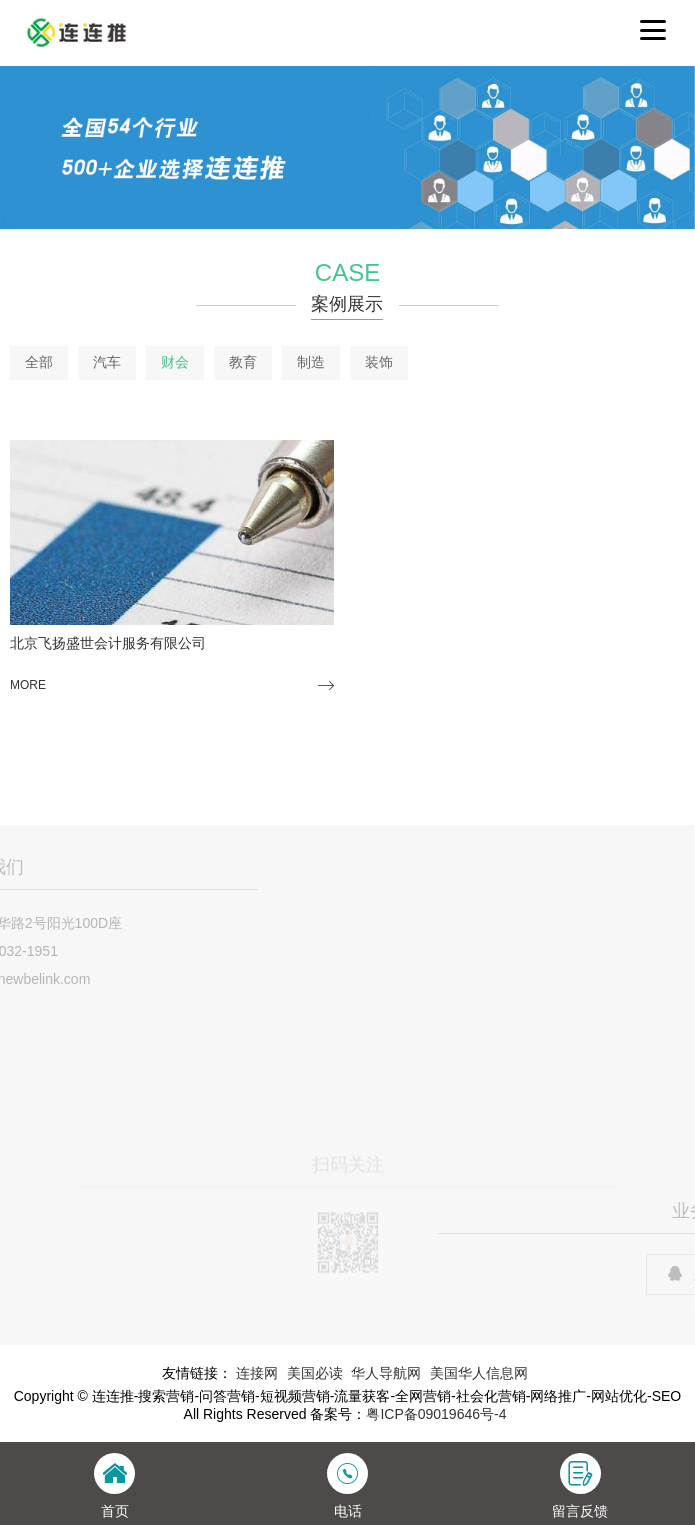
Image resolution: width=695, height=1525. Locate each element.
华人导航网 (386, 1373)
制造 (311, 362)
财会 (175, 362)
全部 (39, 362)
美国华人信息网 (479, 1373)
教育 (243, 362)
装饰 (379, 362)
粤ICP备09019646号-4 (436, 1414)
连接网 (257, 1373)
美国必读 (315, 1373)
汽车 (107, 362)
